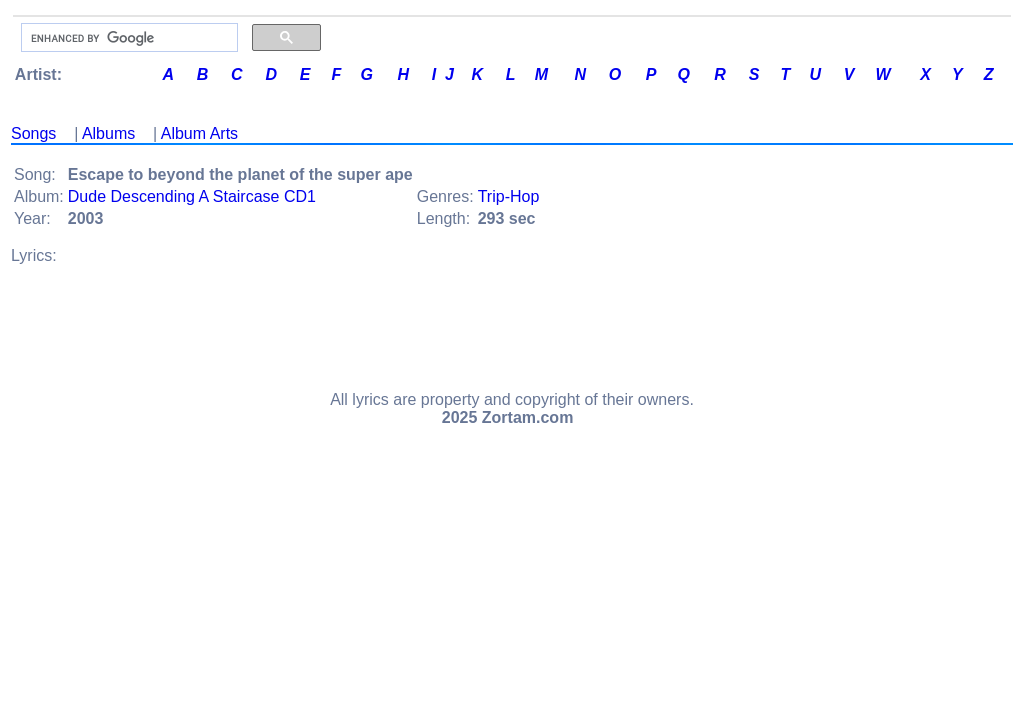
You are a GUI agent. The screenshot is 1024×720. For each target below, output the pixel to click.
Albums (108, 133)
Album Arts (199, 133)
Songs (33, 133)
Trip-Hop (509, 196)
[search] (127, 38)
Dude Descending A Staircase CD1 (192, 196)
